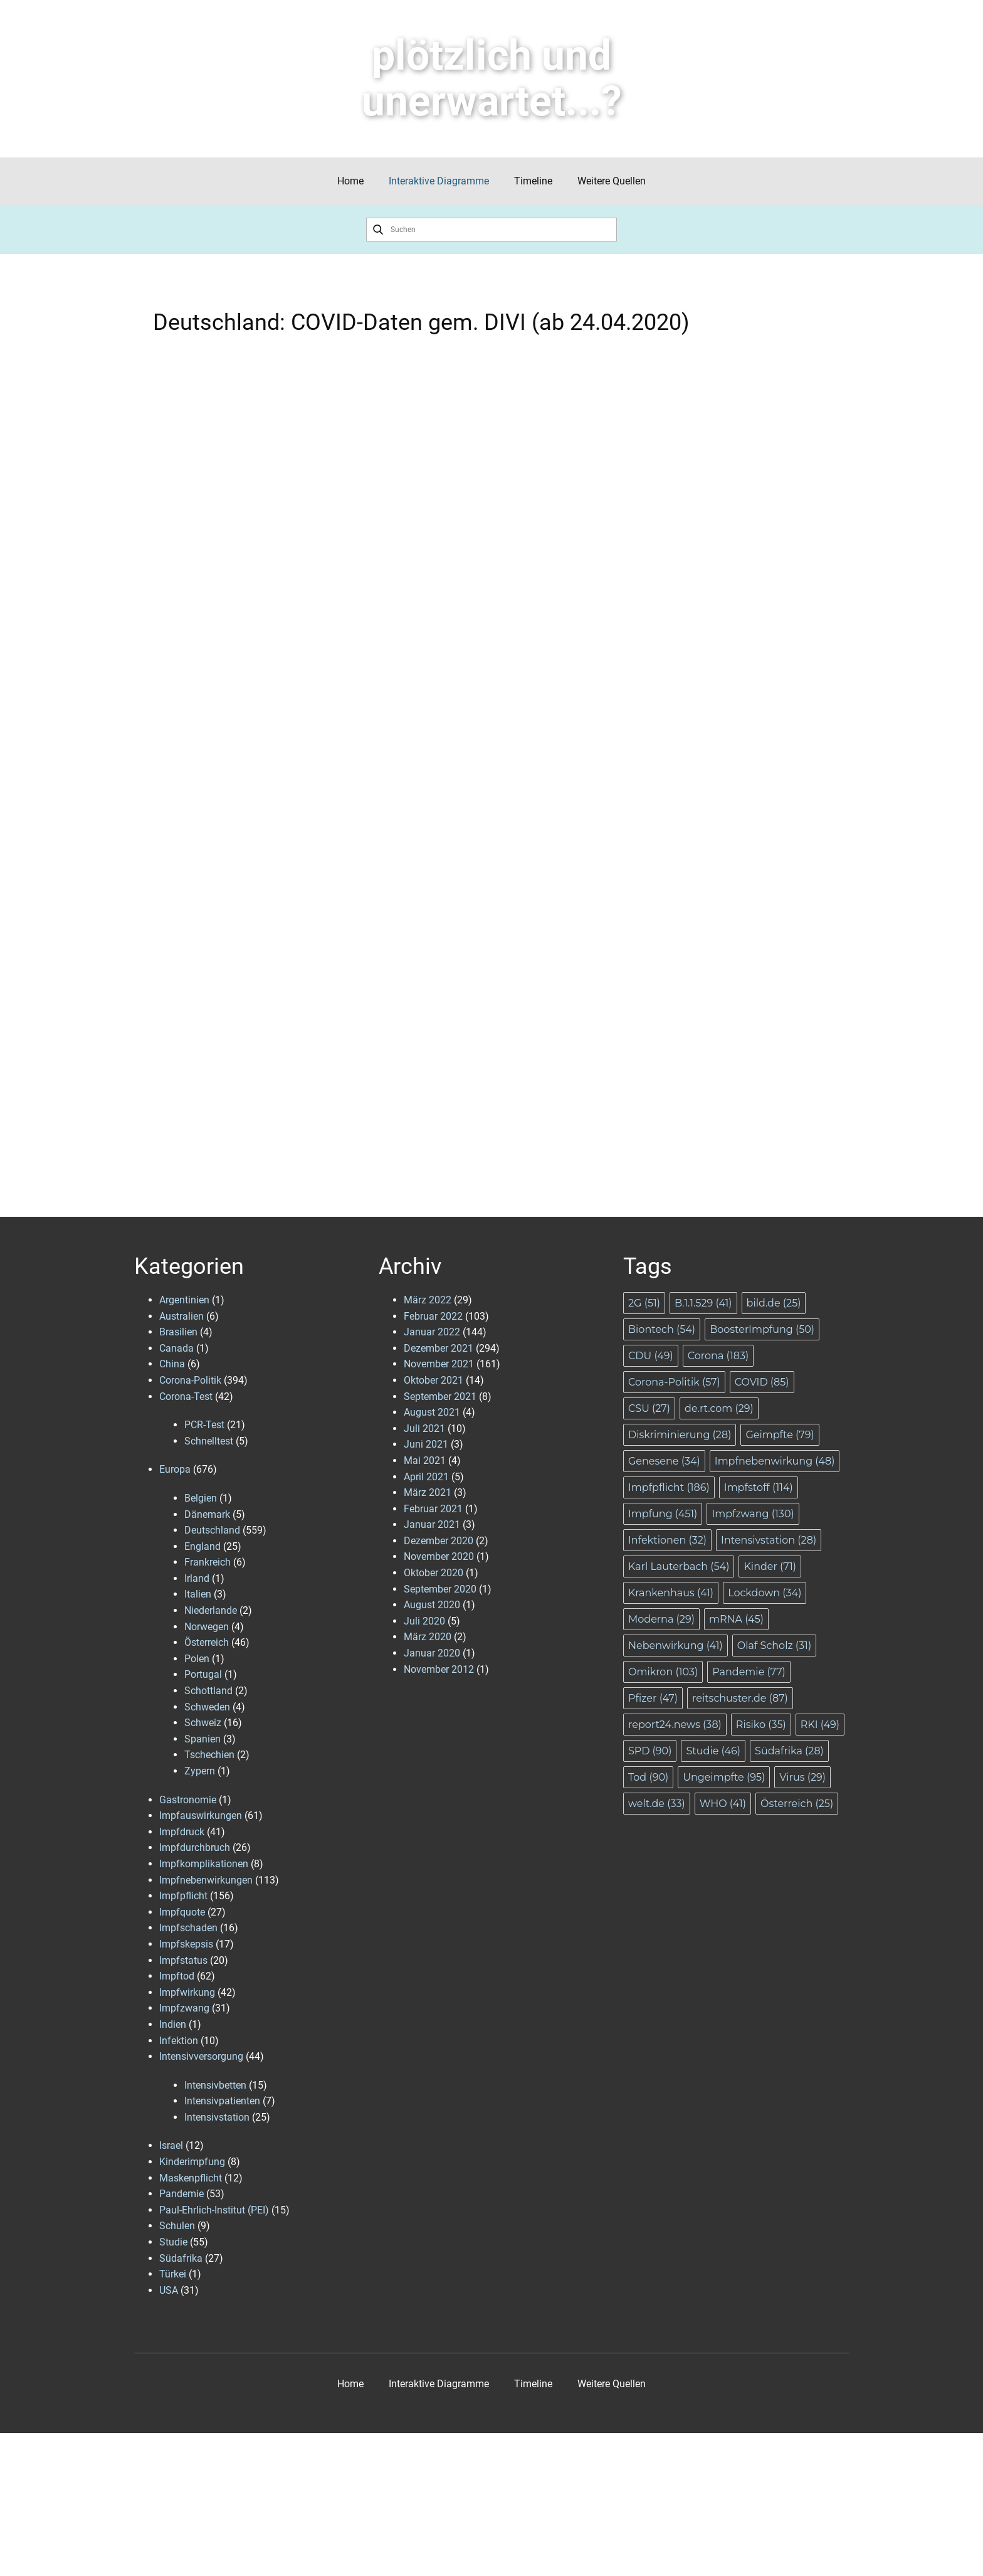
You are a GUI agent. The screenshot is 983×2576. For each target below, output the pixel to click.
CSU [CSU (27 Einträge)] (649, 1408)
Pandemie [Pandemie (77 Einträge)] (749, 1672)
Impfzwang (184, 2008)
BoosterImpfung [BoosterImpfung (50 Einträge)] (762, 1329)
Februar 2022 (433, 1316)
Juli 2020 (424, 1621)
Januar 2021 (432, 1524)
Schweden (207, 1707)
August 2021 (432, 1412)
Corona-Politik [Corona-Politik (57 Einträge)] (674, 1382)
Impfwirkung (187, 1992)
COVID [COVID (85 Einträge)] (762, 1382)
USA (168, 2290)
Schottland (208, 1691)
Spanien (202, 1739)
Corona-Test (186, 1396)
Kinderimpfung (192, 2162)
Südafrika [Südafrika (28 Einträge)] (789, 1751)
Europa (175, 1469)
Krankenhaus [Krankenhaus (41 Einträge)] (670, 1593)
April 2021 (426, 1477)
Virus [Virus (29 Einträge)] (802, 1777)
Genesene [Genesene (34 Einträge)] (664, 1461)
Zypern (199, 1771)
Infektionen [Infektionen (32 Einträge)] (667, 1540)
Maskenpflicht (190, 2178)
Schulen (177, 2226)
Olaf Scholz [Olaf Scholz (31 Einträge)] (774, 1645)
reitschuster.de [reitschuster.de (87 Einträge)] (740, 1698)
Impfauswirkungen (200, 1815)
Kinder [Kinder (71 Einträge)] (770, 1566)
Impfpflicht (183, 1896)
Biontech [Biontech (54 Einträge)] (661, 1329)
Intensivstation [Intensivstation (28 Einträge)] (768, 1540)
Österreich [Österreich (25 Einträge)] (796, 1804)
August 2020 (432, 1605)
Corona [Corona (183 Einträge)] (718, 1356)
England (202, 1546)
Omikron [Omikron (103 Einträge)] (663, 1672)
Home (350, 181)
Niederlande (210, 1610)
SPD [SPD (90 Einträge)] (649, 1751)
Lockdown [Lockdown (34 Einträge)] (764, 1593)
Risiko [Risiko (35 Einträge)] (761, 1725)
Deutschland (212, 1530)
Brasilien (178, 1332)
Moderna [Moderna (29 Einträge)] (661, 1619)
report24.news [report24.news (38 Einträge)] (675, 1725)
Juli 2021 (424, 1428)
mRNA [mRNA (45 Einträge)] (736, 1619)
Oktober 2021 (433, 1380)
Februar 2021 (433, 1509)
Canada (176, 1348)
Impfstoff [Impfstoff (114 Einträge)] (758, 1487)
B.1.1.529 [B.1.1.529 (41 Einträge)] (703, 1303)
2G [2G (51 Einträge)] (644, 1303)
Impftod (176, 1976)
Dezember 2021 (438, 1348)
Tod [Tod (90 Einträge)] (648, 1777)
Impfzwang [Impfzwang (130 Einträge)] (753, 1514)
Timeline (533, 181)
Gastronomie (187, 1800)
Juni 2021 (426, 1444)
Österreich (206, 1642)
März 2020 (427, 1637)
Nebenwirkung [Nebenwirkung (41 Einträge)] (675, 1645)
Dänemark (207, 1514)
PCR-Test (204, 1425)
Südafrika (180, 2258)
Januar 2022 (432, 1332)
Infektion (178, 2041)
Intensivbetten (215, 2085)
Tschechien (209, 1755)
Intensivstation (217, 2117)
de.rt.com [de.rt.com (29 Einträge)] (719, 1408)
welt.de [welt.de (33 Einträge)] (656, 1804)
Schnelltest (208, 1441)
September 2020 (440, 1589)
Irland (196, 1578)
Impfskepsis (186, 1944)
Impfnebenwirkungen (206, 1880)
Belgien (200, 1498)
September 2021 (440, 1396)
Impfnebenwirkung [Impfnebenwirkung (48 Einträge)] (775, 1461)
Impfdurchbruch (194, 1847)
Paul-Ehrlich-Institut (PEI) (214, 2210)
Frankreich (207, 1562)
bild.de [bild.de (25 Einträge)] (774, 1303)
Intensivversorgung (201, 2056)
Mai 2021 (425, 1460)
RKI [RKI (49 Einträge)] (820, 1725)
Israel (171, 2145)
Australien (181, 1316)
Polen (196, 1659)
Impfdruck (181, 1832)
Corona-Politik (190, 1380)
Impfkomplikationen (203, 1864)
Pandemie (181, 2194)
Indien (172, 2024)
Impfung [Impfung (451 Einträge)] (662, 1514)
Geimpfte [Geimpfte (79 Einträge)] (779, 1435)
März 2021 (427, 1492)
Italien (197, 1594)
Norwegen (206, 1627)
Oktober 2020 (433, 1573)
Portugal (203, 1674)
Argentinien (184, 1300)
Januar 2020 (432, 1653)
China (172, 1364)
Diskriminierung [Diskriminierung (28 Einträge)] (679, 1435)
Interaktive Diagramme (439, 181)
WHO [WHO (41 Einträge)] (723, 1804)
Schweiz (202, 1723)
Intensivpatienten (222, 2101)
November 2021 (439, 1364)
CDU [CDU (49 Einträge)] (650, 1356)
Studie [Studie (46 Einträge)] (713, 1751)
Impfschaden (188, 1928)
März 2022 (427, 1300)
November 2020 (439, 1556)
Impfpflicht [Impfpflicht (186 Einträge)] (669, 1487)
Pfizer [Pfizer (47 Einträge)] (653, 1698)
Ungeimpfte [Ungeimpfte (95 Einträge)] (724, 1777)
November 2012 (439, 1669)
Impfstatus (183, 1960)
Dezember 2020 (438, 1541)
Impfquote (182, 1912)
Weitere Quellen (611, 181)
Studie (173, 2242)
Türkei (172, 2274)
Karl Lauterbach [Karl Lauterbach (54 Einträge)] (678, 1566)
